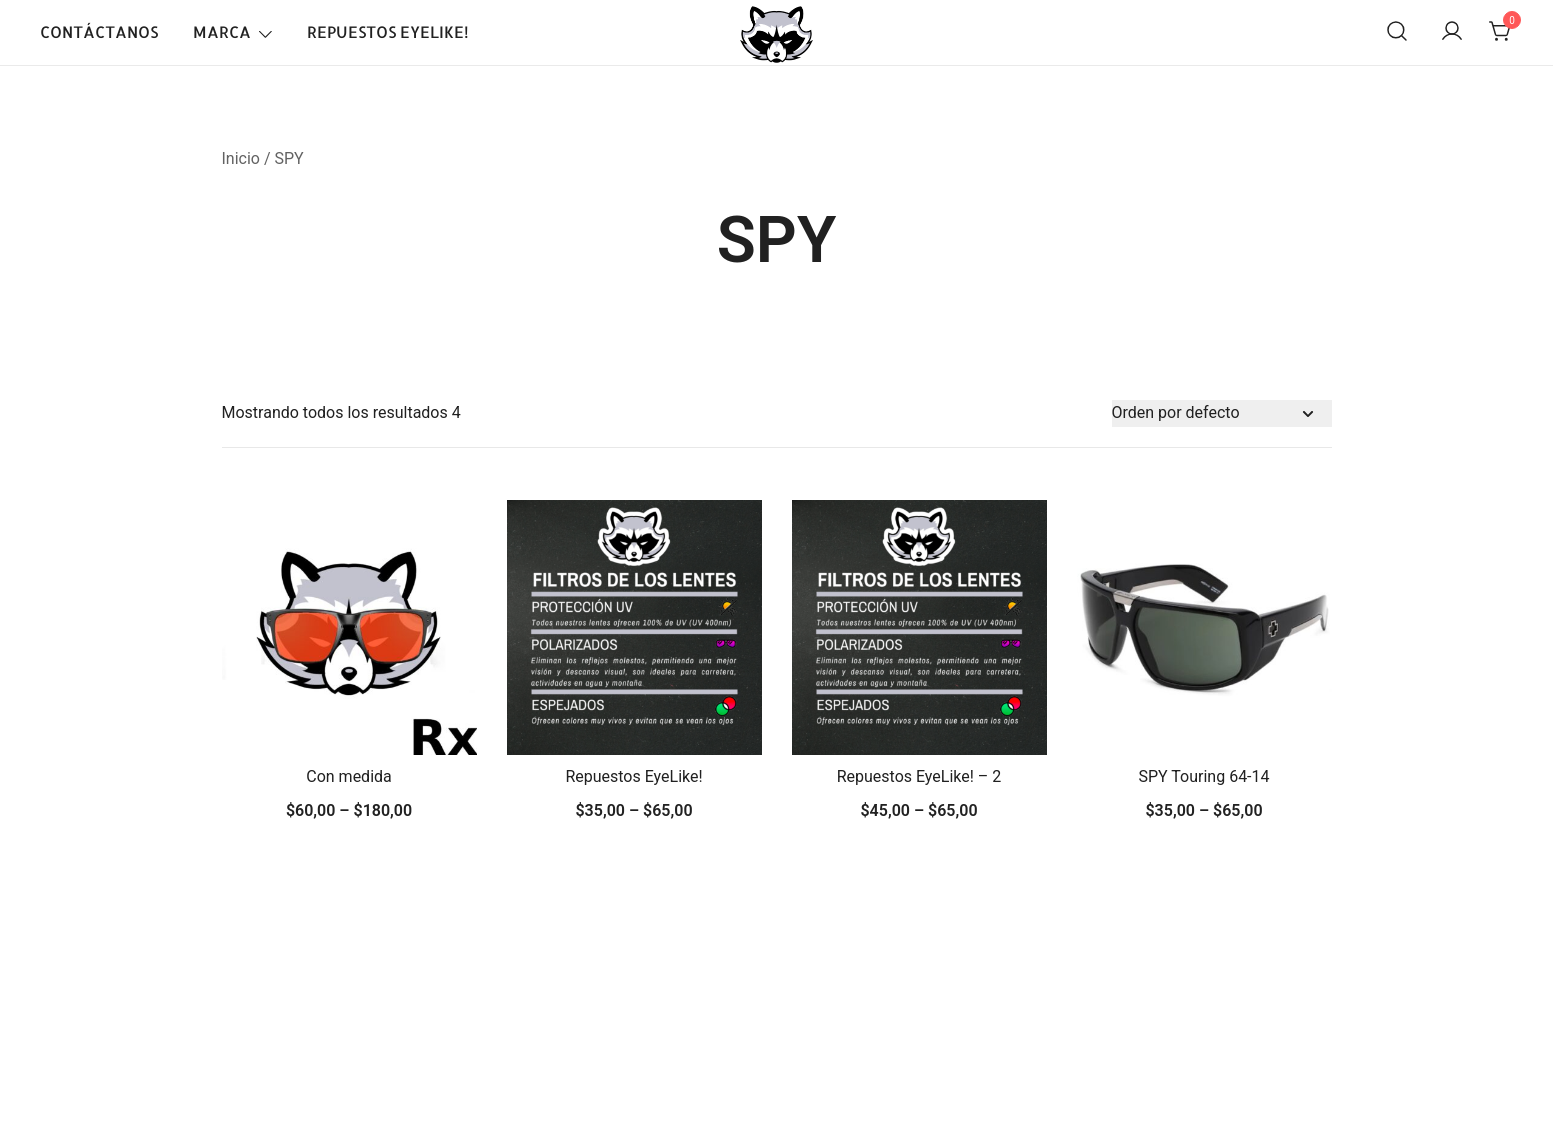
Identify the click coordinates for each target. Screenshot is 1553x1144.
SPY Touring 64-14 (1203, 776)
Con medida (349, 776)
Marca (222, 31)
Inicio (241, 158)
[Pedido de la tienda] (1222, 413)
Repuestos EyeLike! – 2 (919, 776)
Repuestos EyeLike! (388, 31)
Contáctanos (99, 31)
